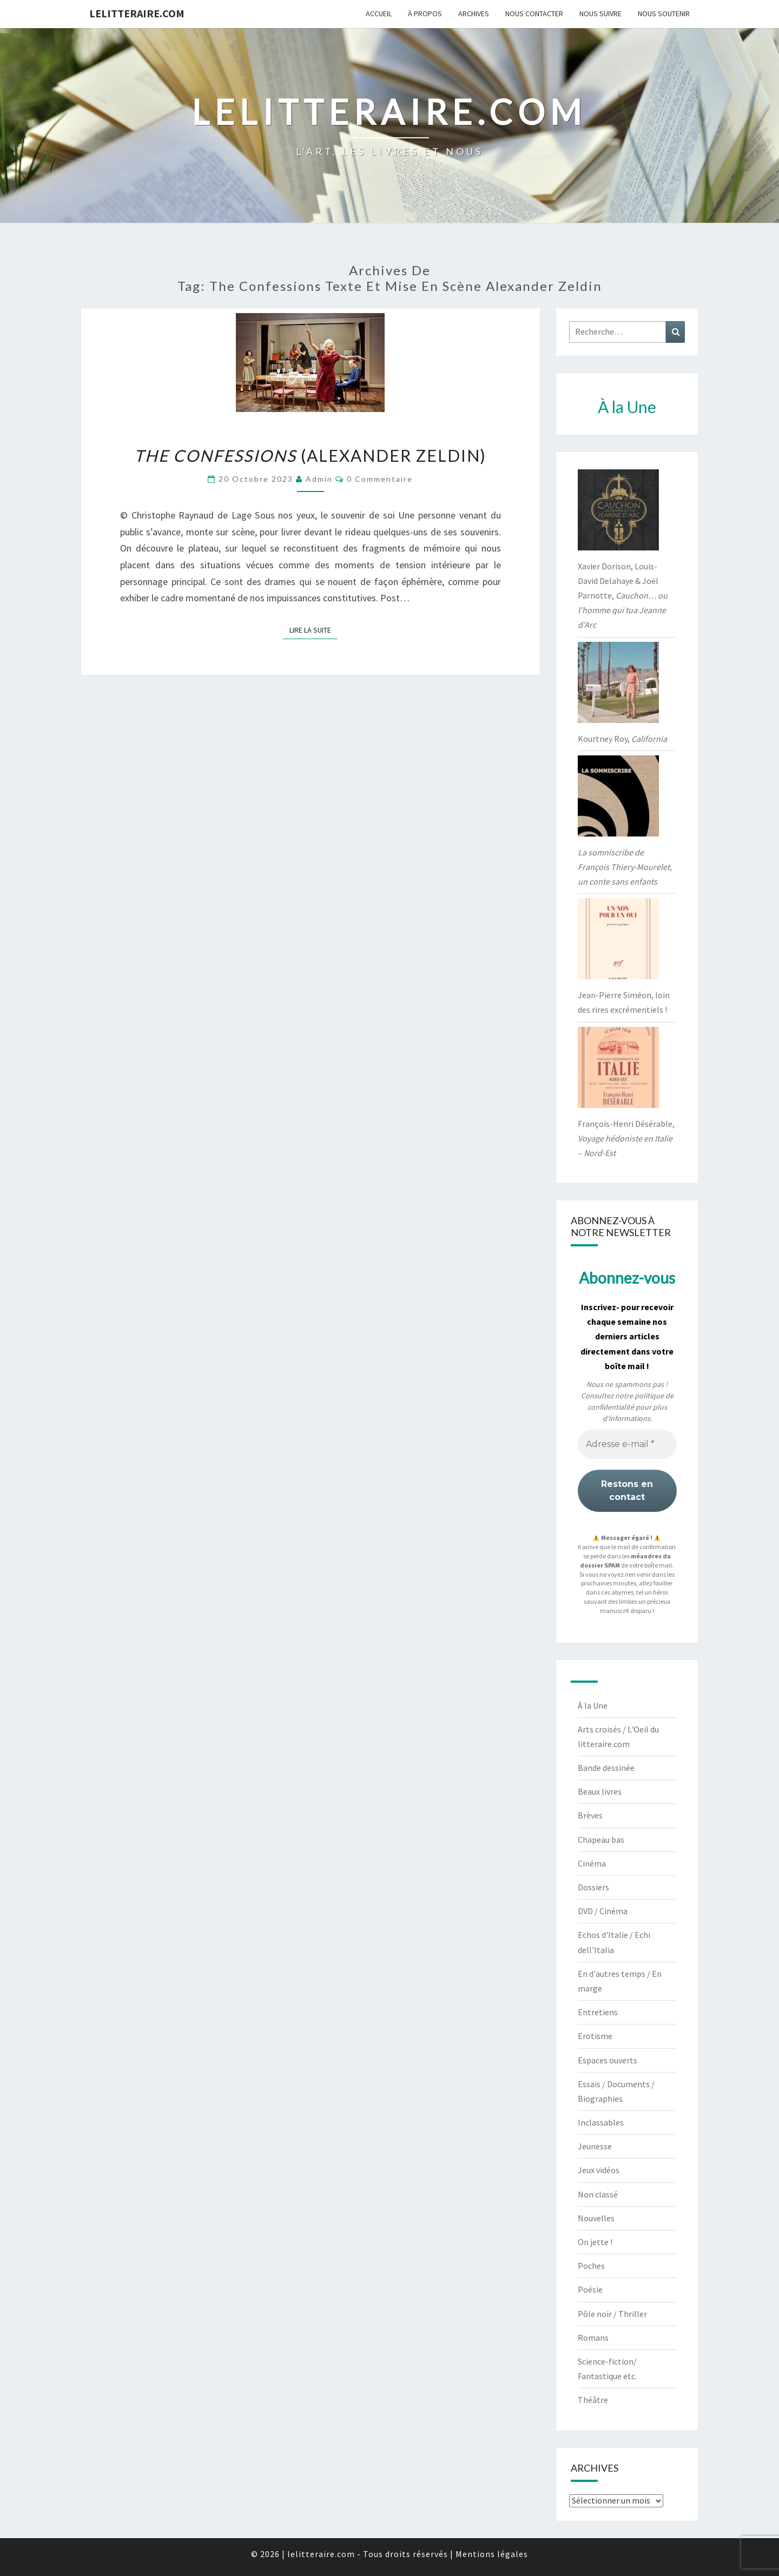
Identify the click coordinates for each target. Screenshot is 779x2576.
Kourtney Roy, (622, 738)
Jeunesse (595, 2146)
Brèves (590, 1815)
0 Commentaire (380, 478)
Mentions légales (491, 2553)
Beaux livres (600, 1791)
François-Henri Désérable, (626, 1138)
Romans (593, 2337)
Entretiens (598, 2012)
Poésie (590, 2289)
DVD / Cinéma (603, 1911)
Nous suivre (600, 13)
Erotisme (595, 2035)
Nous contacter (534, 13)
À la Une (593, 1705)
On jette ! (595, 2241)
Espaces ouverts (607, 2060)
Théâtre (593, 2399)
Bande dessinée (606, 1767)
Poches (591, 2265)
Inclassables (601, 2122)
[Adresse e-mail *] (627, 1444)
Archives (473, 13)
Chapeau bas (601, 1839)
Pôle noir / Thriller (612, 2313)
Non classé (598, 2194)
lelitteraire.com (136, 13)
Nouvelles (596, 2218)
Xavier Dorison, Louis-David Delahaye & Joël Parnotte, (623, 595)
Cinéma (592, 1863)
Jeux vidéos (598, 2170)
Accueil (379, 13)
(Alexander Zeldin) (310, 455)
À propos (425, 13)
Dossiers (593, 1887)
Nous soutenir (664, 13)
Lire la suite (313, 629)
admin (319, 478)
